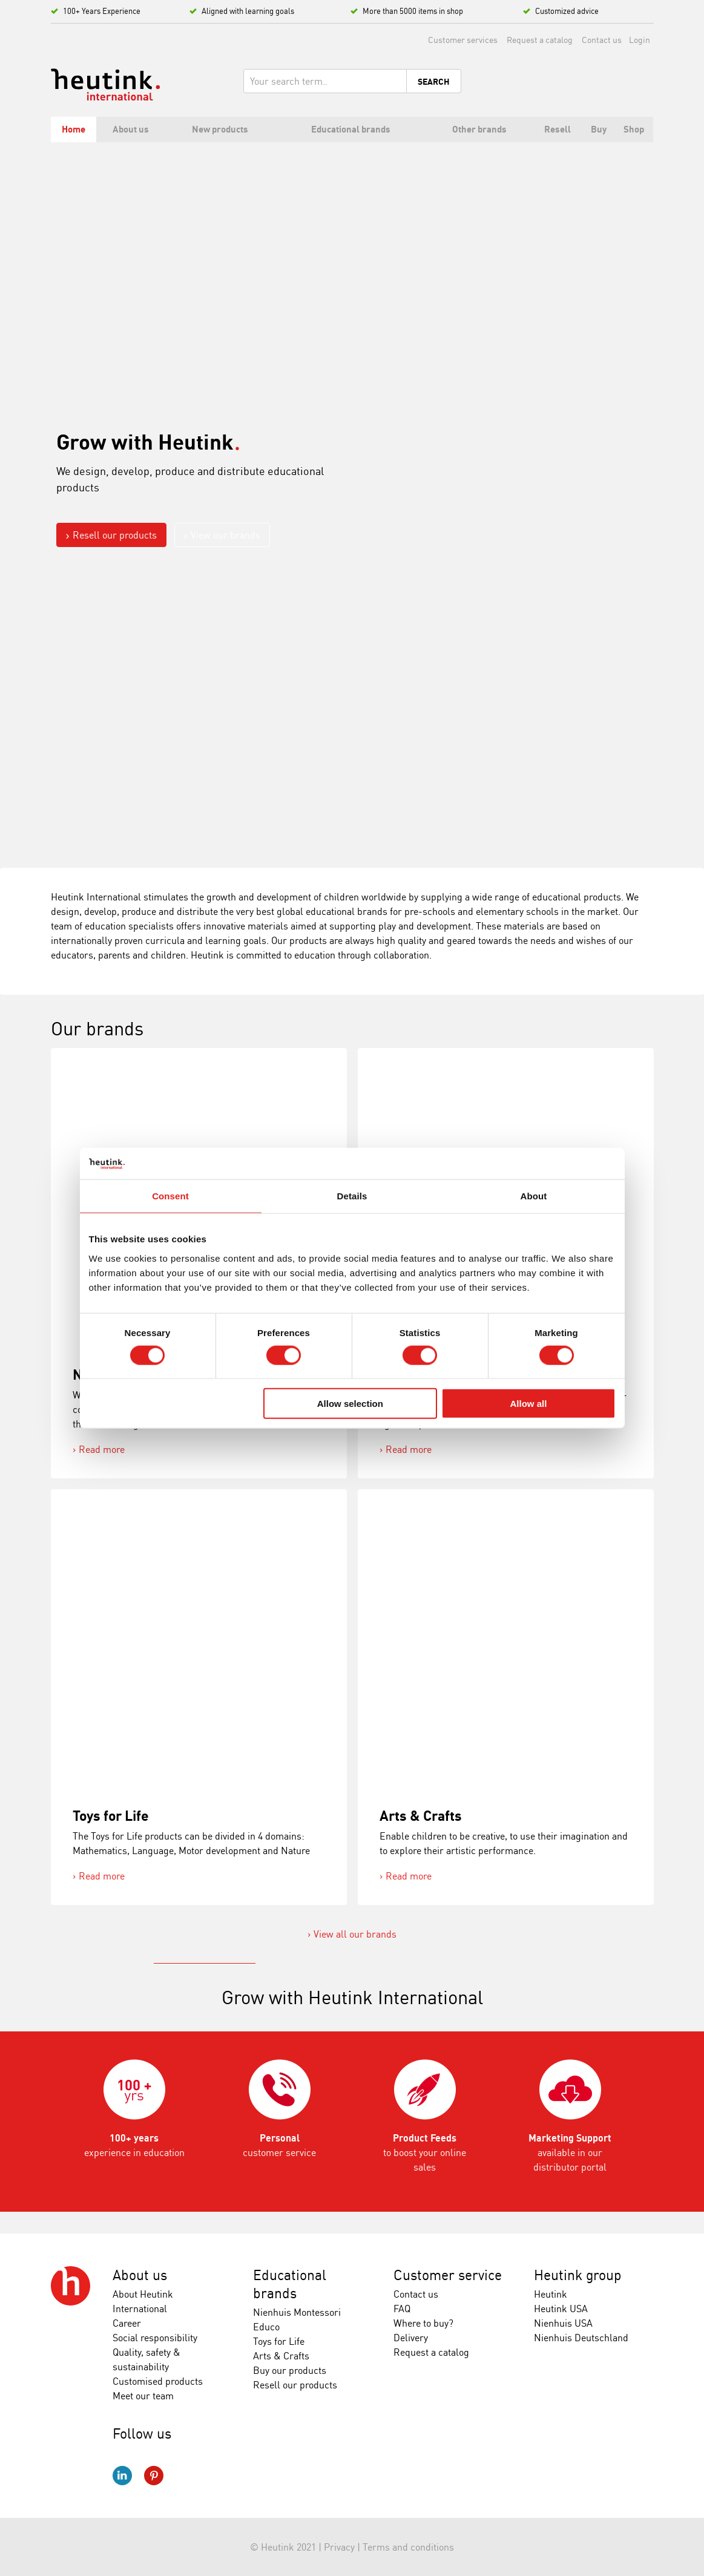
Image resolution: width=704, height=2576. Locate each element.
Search (434, 81)
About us (140, 2275)
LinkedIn (122, 2475)
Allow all (528, 1403)
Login (639, 39)
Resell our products (115, 535)
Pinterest (153, 2475)
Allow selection (350, 1403)
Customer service (447, 2275)
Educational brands (289, 2284)
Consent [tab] (170, 1196)
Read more (102, 1449)
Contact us (602, 39)
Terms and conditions (408, 2547)
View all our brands (355, 1934)
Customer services (463, 39)
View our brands (225, 535)
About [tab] (534, 1196)
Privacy (339, 2547)
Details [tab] (352, 1196)
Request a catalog (540, 39)
